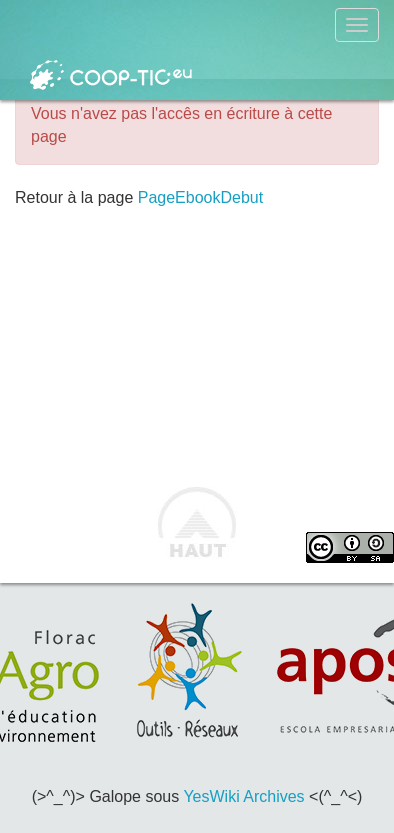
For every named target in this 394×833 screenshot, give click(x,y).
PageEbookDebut (200, 197)
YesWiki (211, 796)
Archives (273, 796)
